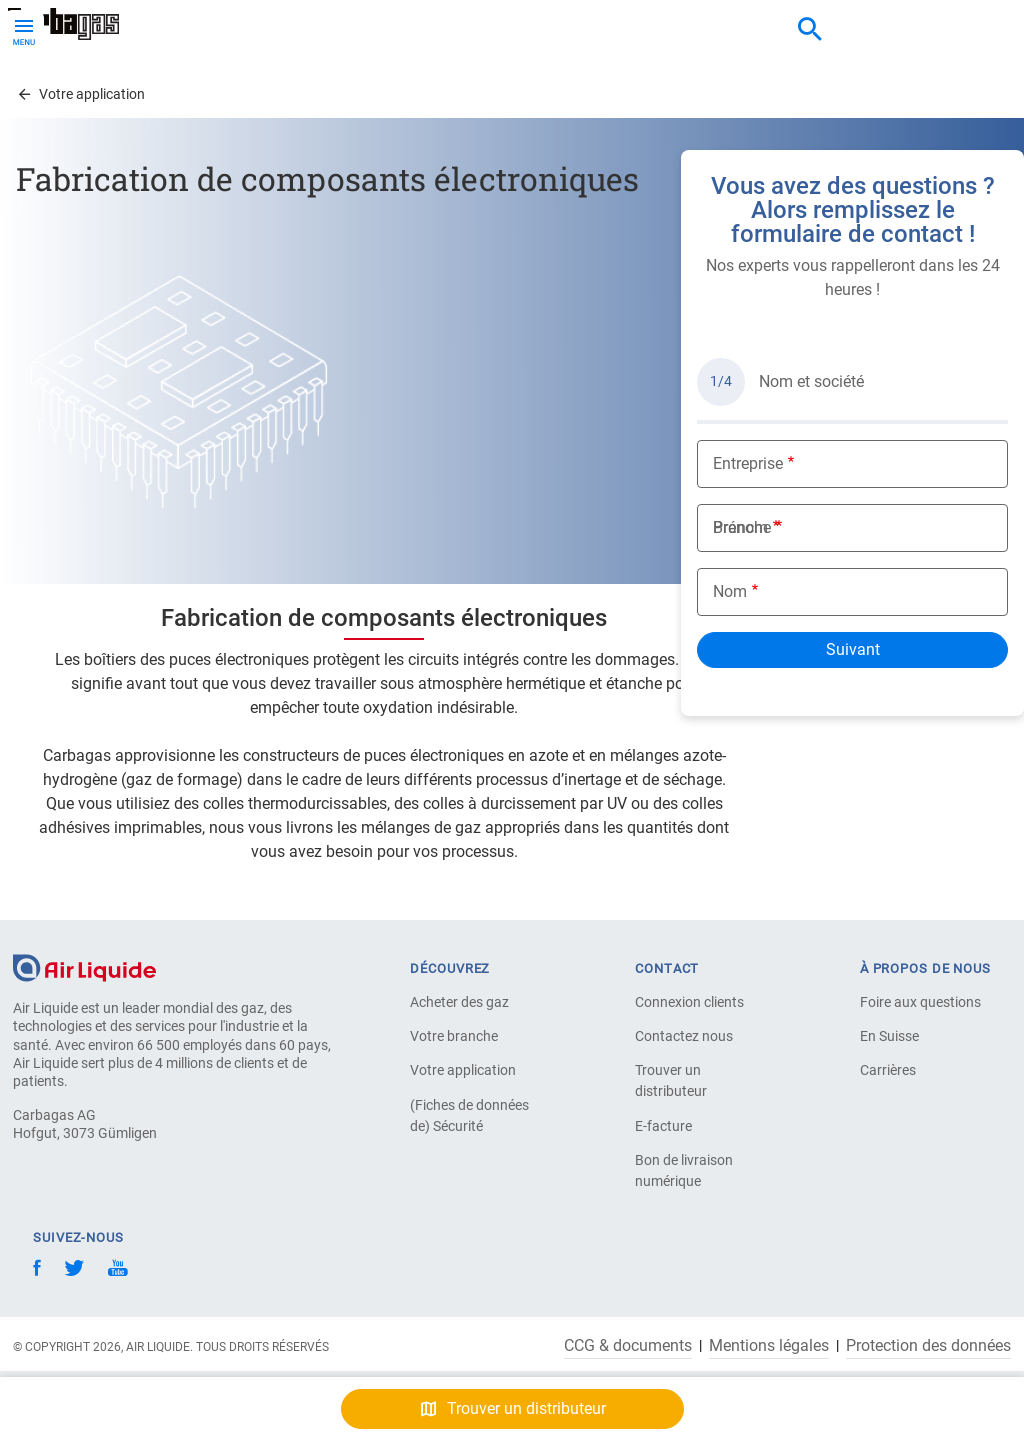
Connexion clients (689, 1002)
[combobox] (810, 30)
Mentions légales (769, 1346)
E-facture (663, 1126)
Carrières (888, 1070)
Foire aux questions (920, 1002)
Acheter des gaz (459, 1002)
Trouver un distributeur (671, 1080)
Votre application (463, 1070)
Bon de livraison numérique (684, 1170)
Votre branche (454, 1036)
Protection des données (928, 1346)
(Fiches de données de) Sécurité (469, 1115)
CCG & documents (628, 1346)
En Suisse (889, 1036)
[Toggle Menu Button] (24, 30)
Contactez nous (684, 1036)
